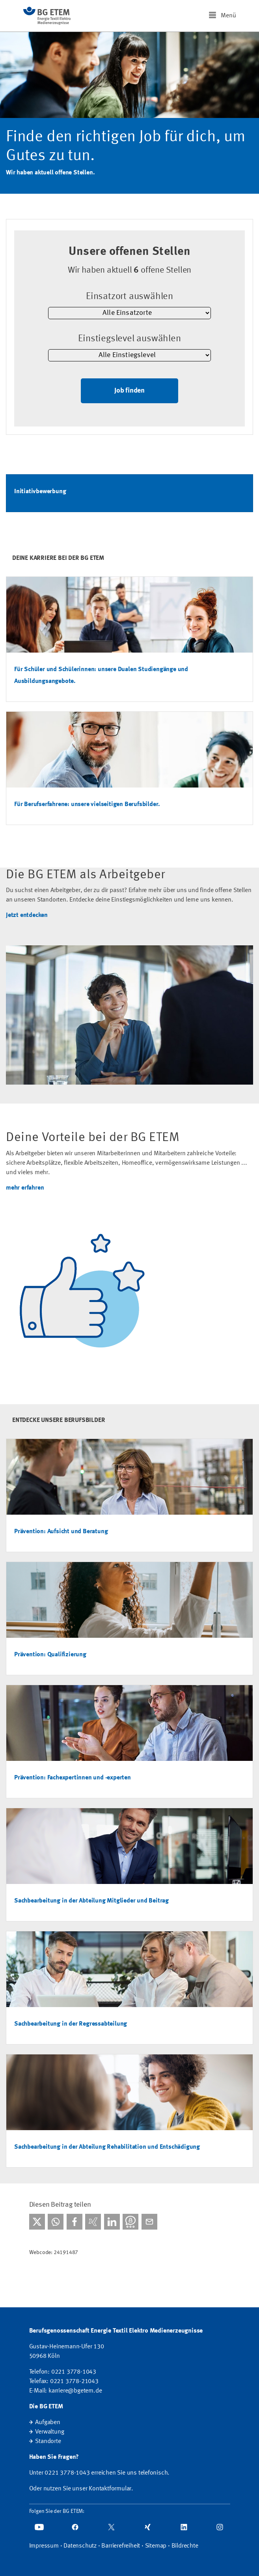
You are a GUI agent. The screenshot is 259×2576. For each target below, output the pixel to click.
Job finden (129, 390)
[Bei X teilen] (37, 2222)
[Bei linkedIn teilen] (112, 2222)
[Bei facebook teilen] (74, 2222)
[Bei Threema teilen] (130, 2222)
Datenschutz (80, 2546)
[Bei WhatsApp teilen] (55, 2222)
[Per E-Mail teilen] (149, 2222)
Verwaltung (49, 2432)
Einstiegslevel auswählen (129, 339)
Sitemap (156, 2546)
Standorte (48, 2441)
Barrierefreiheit (120, 2546)
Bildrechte (184, 2546)
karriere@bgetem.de (75, 2391)
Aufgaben (47, 2422)
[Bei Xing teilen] (93, 2222)
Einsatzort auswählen (129, 296)
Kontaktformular (110, 2489)
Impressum (44, 2546)
